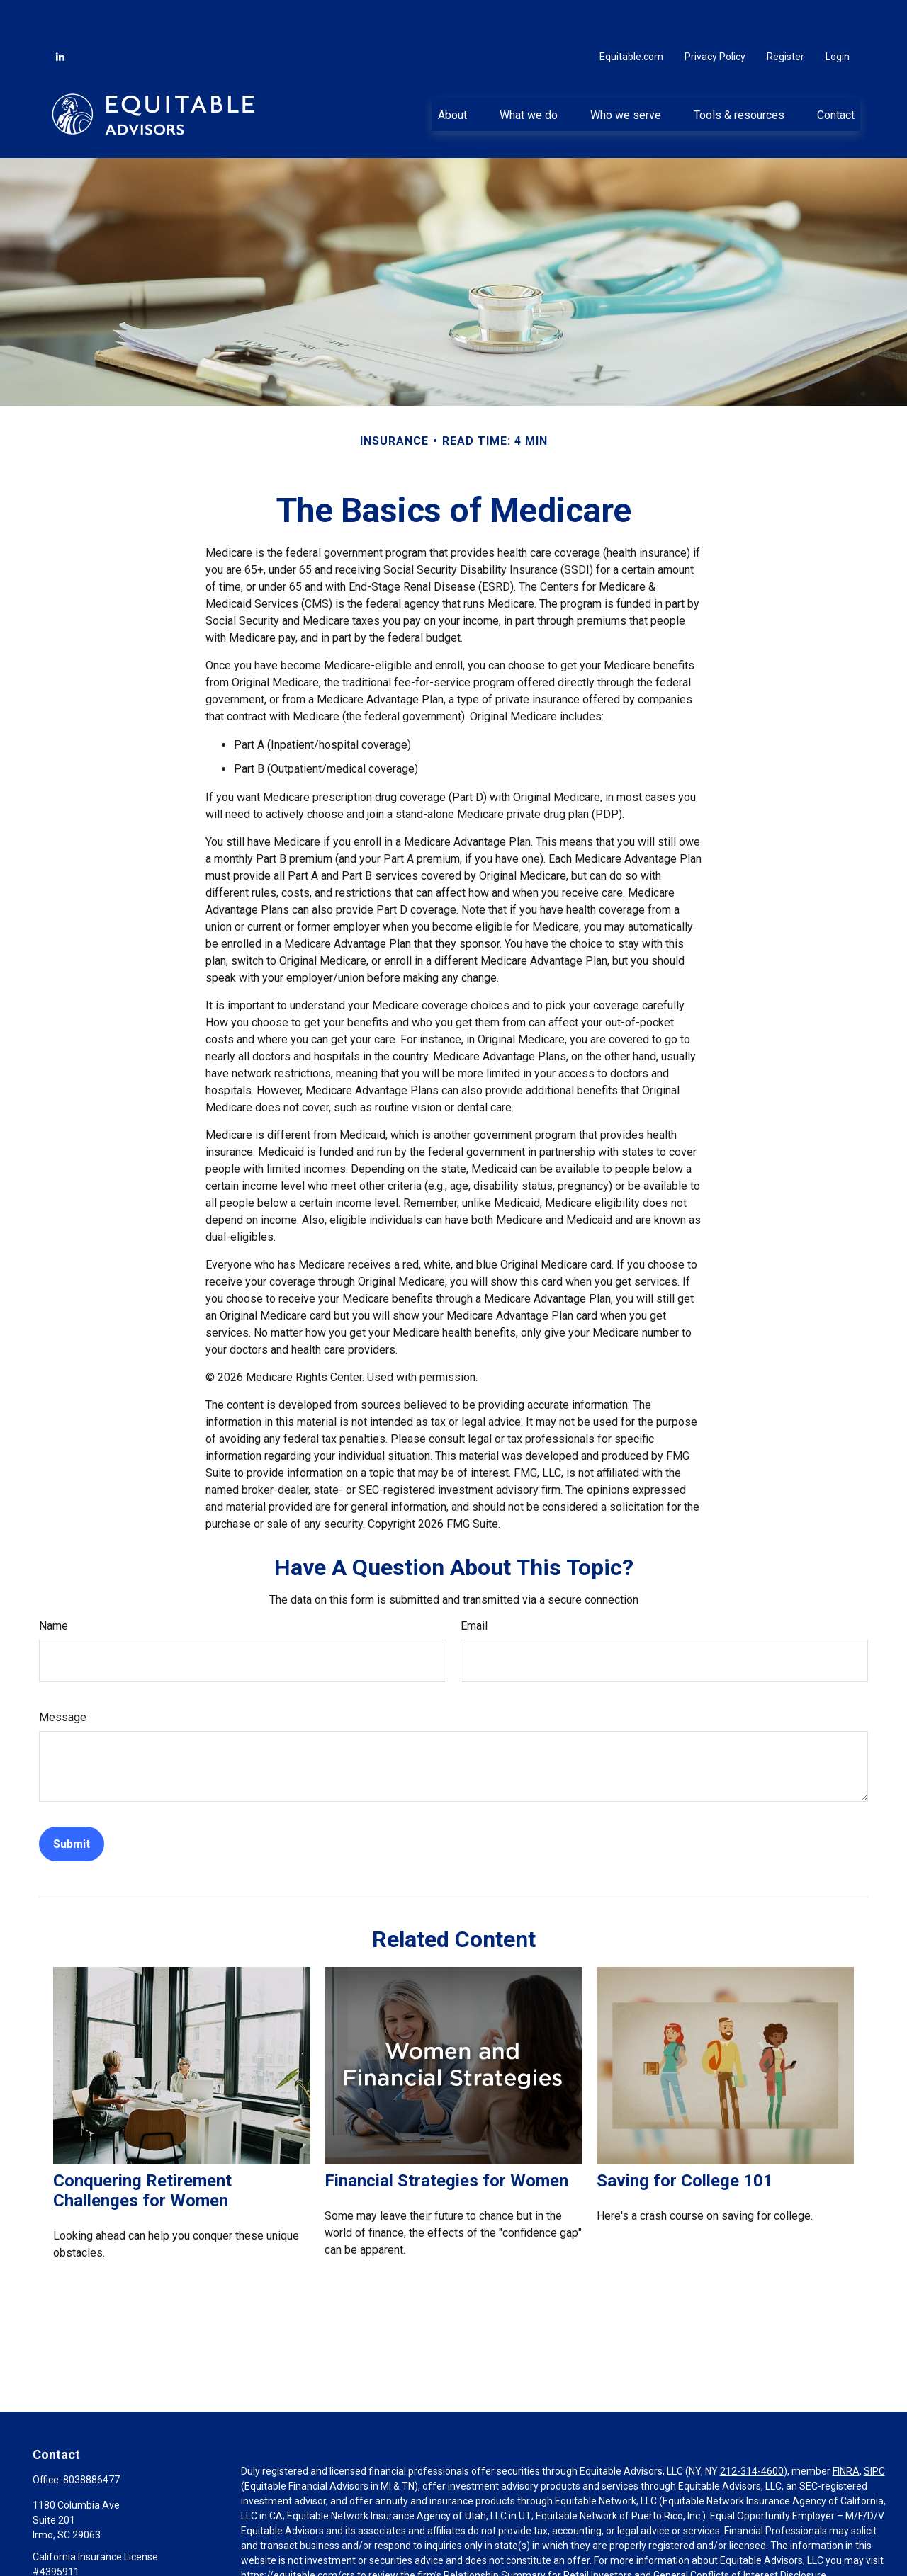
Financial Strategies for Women (446, 2138)
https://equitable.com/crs (298, 2532)
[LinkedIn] (60, 14)
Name (53, 1583)
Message (62, 1674)
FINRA (846, 2428)
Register (785, 14)
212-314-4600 (752, 2428)
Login (838, 14)
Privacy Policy (715, 14)
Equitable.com (631, 14)
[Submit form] (71, 1801)
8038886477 (91, 2437)
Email (474, 1583)
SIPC (874, 2428)
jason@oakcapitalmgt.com (92, 2553)
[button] (452, 71)
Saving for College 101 (685, 2138)
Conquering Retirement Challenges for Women (142, 2148)
